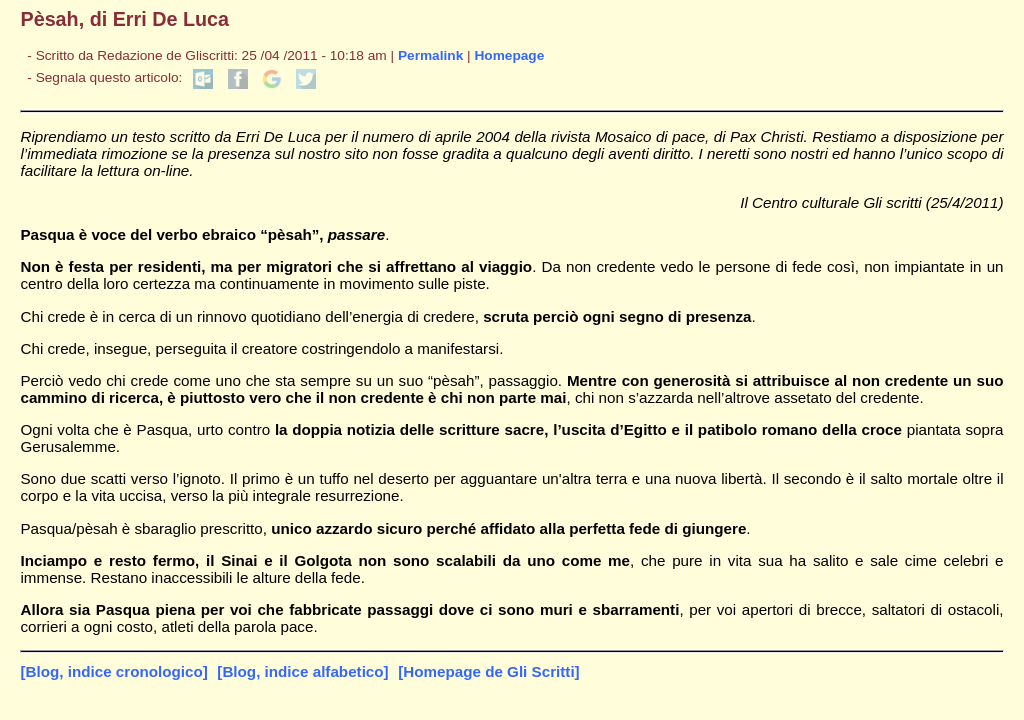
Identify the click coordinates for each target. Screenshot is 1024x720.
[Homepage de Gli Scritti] (488, 671)
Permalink (430, 55)
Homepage (509, 55)
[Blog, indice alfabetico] (302, 671)
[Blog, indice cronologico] (113, 671)
